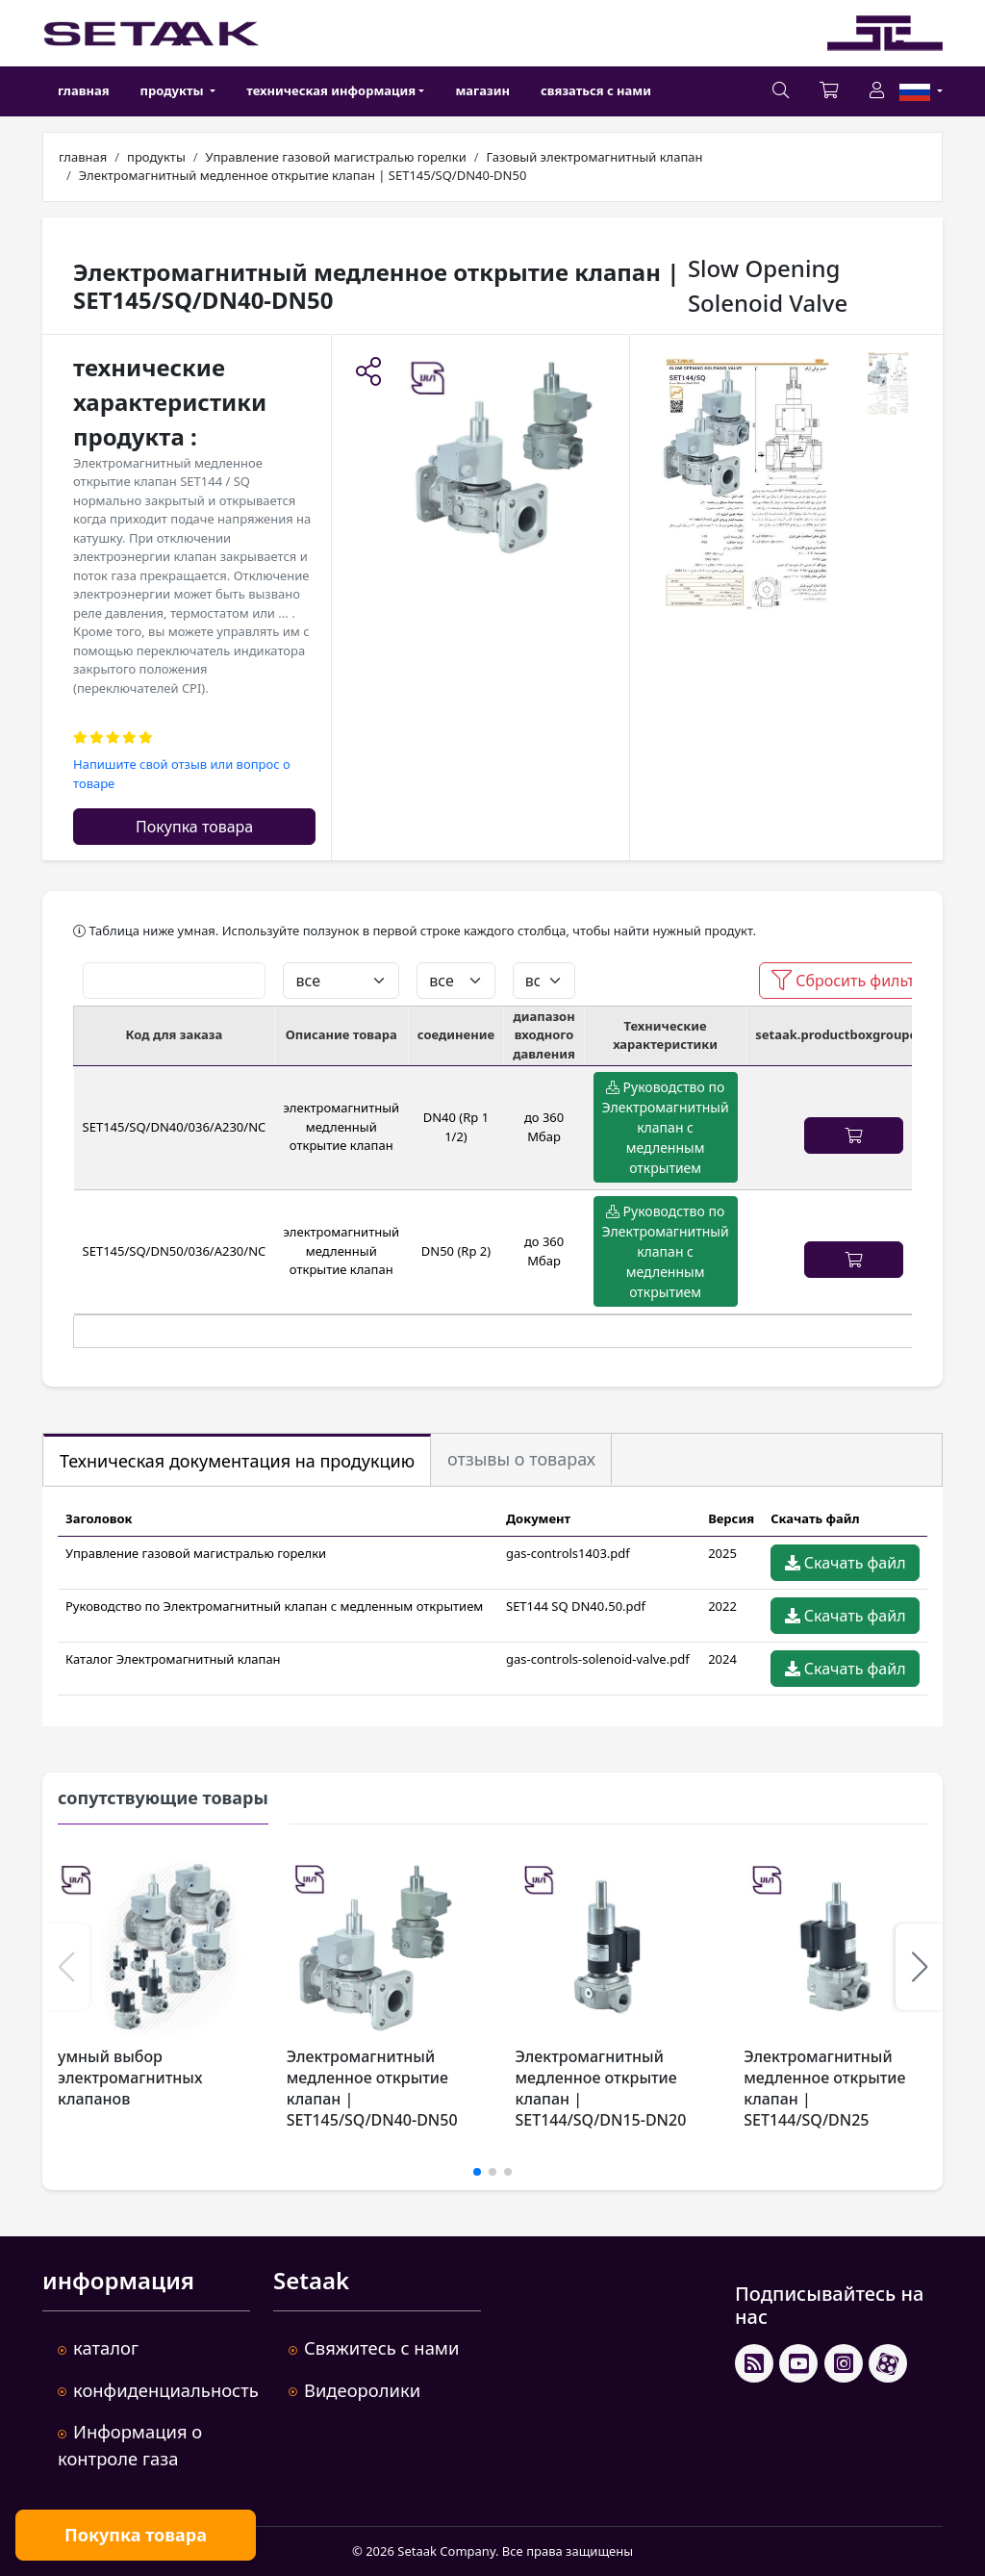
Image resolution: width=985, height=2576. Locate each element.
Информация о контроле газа (130, 2444)
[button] (368, 373)
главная (84, 90)
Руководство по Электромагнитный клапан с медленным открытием (665, 1127)
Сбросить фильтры (853, 980)
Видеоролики (362, 2390)
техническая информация (331, 90)
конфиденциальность (166, 2390)
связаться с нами (596, 90)
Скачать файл (845, 1562)
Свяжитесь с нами (381, 2347)
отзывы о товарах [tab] (521, 1458)
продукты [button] (173, 90)
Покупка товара (194, 826)
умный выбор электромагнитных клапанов (130, 2077)
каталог (106, 2347)
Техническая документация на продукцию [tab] (237, 1460)
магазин (482, 90)
